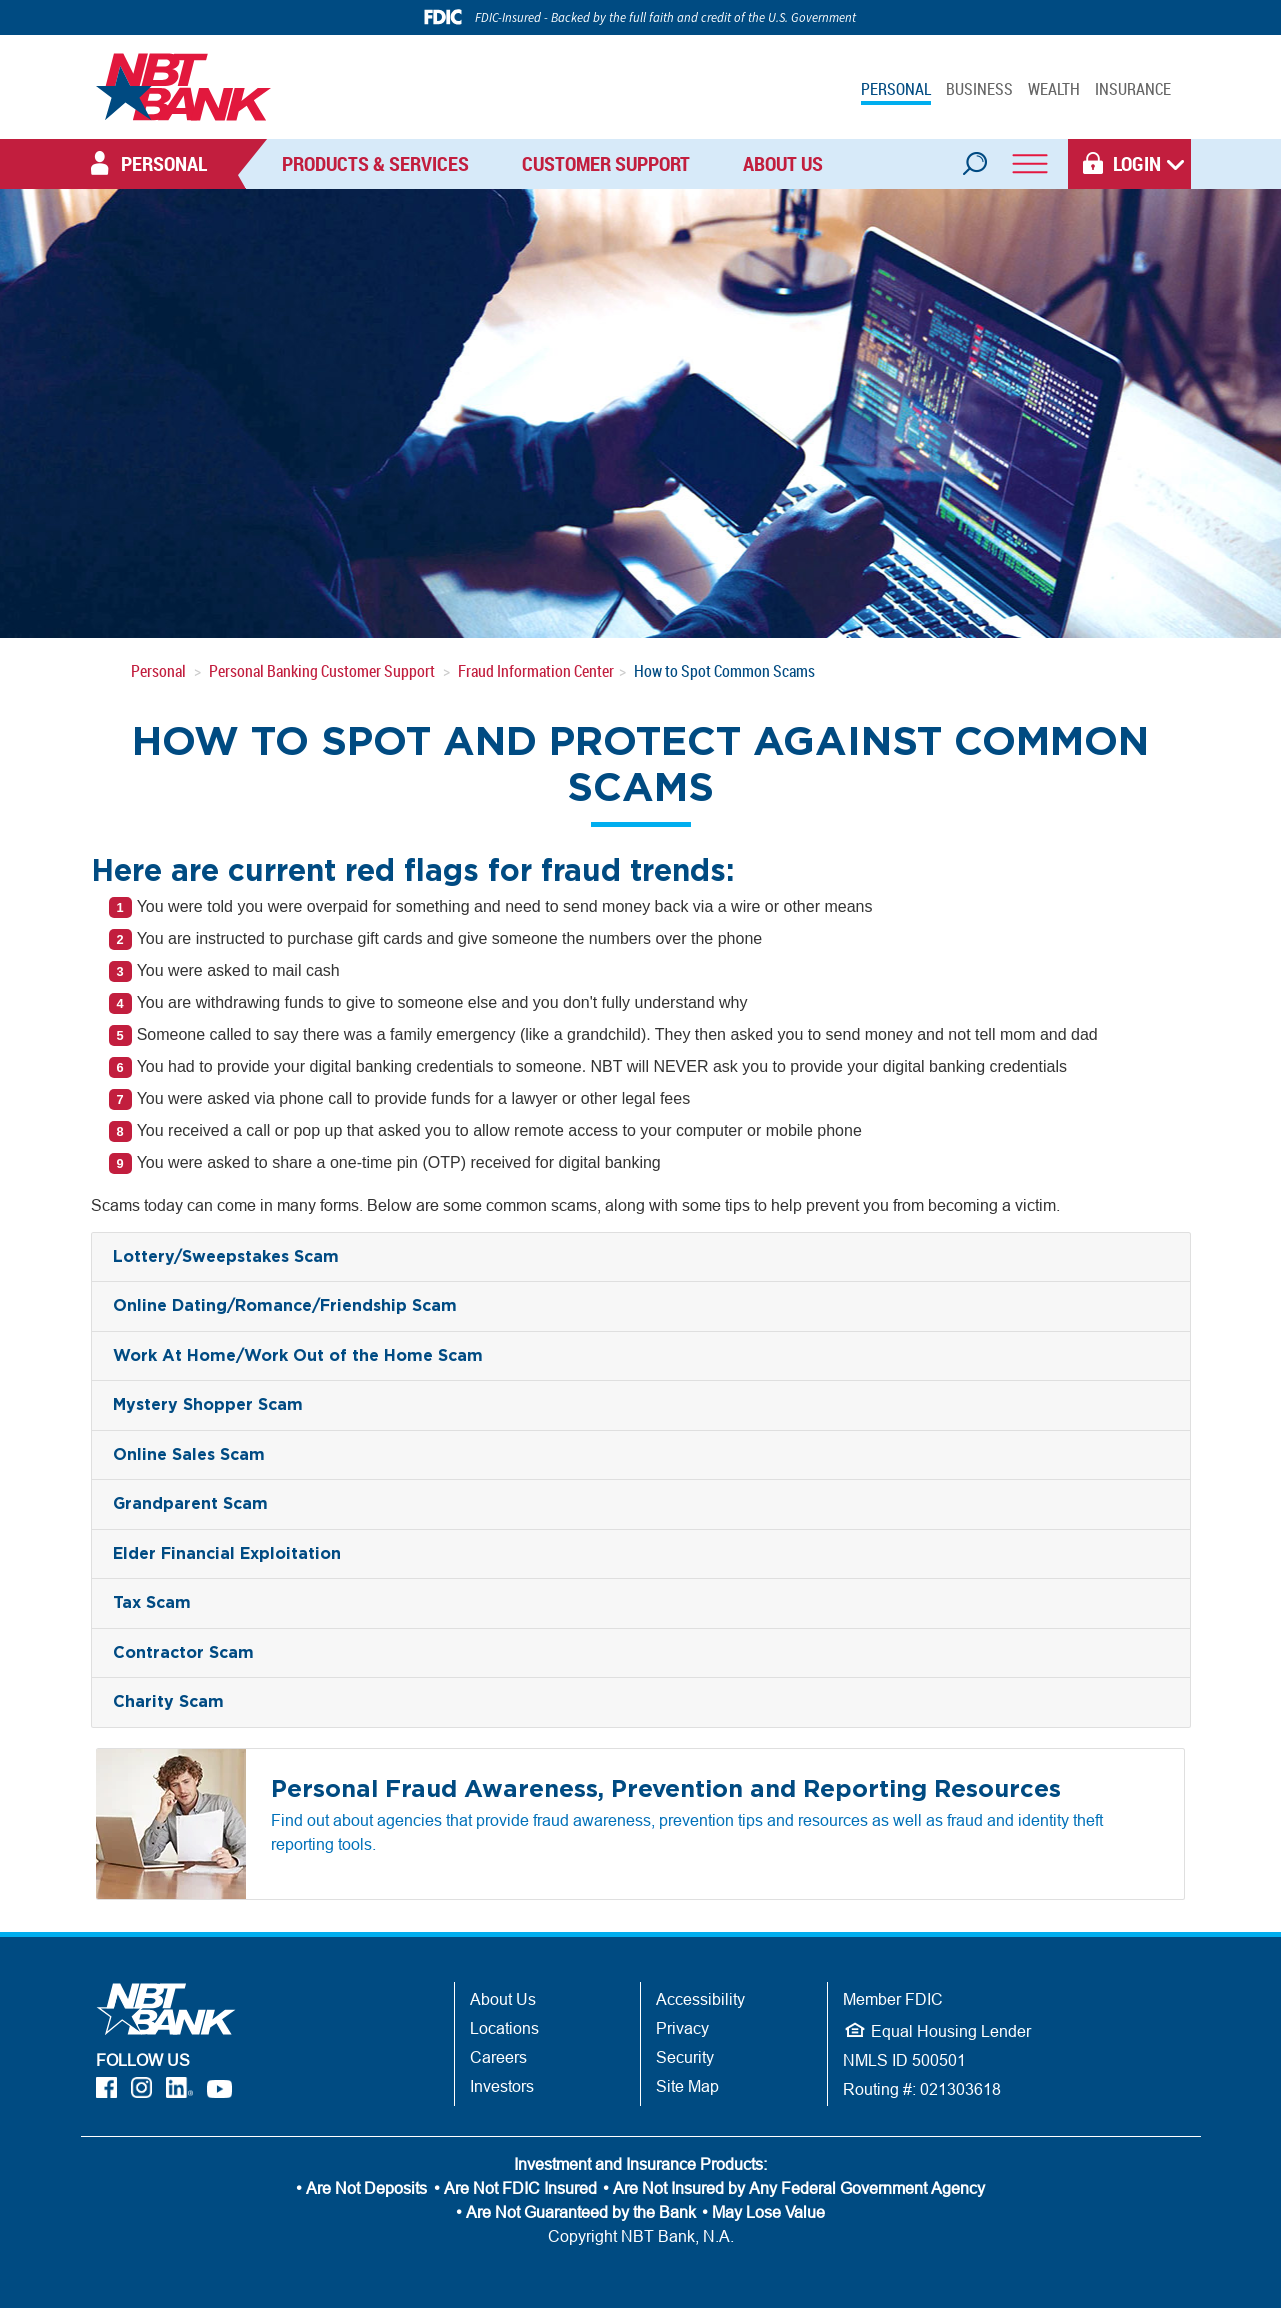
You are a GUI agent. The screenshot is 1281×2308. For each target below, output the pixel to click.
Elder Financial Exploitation (227, 1554)
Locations (504, 2028)
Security (685, 2057)
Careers (498, 2057)
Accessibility (700, 1999)
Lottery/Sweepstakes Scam (226, 1257)
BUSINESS (979, 89)
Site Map (687, 2086)
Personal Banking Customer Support (322, 671)
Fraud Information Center (536, 671)
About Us (783, 163)
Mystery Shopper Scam (208, 1405)
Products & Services (375, 163)
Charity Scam (168, 1702)
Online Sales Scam (189, 1455)
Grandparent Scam (190, 1504)
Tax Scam (152, 1603)
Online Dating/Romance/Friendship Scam (285, 1306)
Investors (502, 2086)
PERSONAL (896, 89)
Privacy (682, 2028)
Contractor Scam (183, 1653)
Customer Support (606, 163)
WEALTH (1054, 89)
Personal (158, 671)
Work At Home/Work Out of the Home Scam (298, 1356)
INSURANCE (1133, 89)
